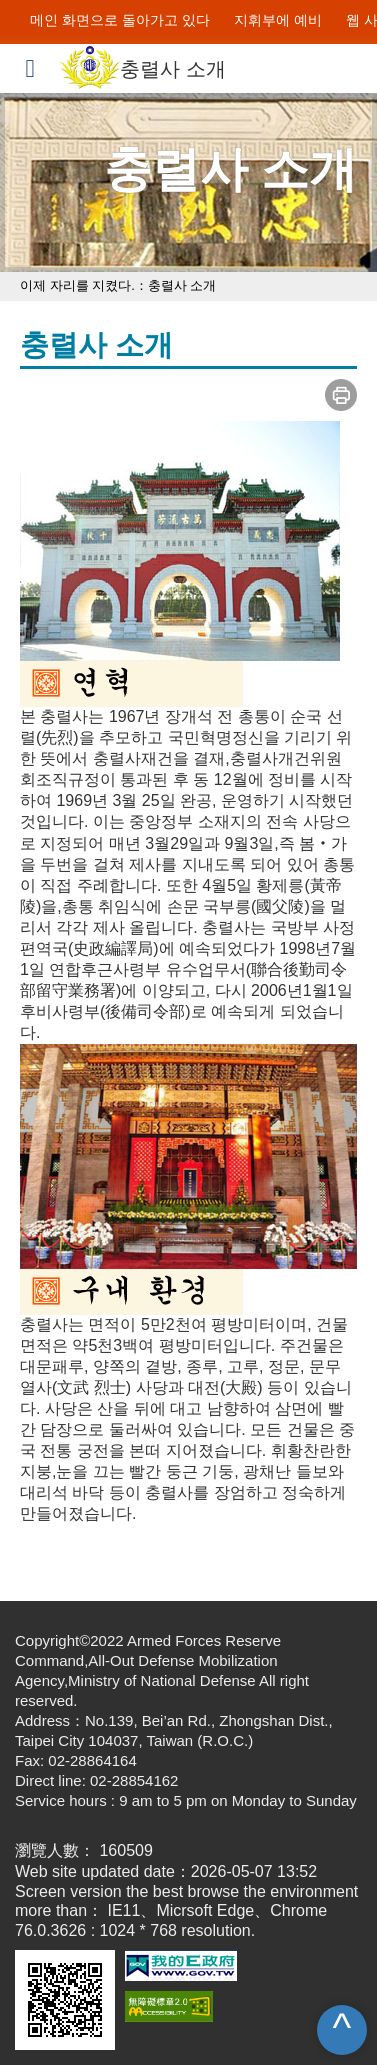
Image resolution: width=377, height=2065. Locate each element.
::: (16, 20)
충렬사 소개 (184, 285)
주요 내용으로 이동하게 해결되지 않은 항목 (155, 9)
